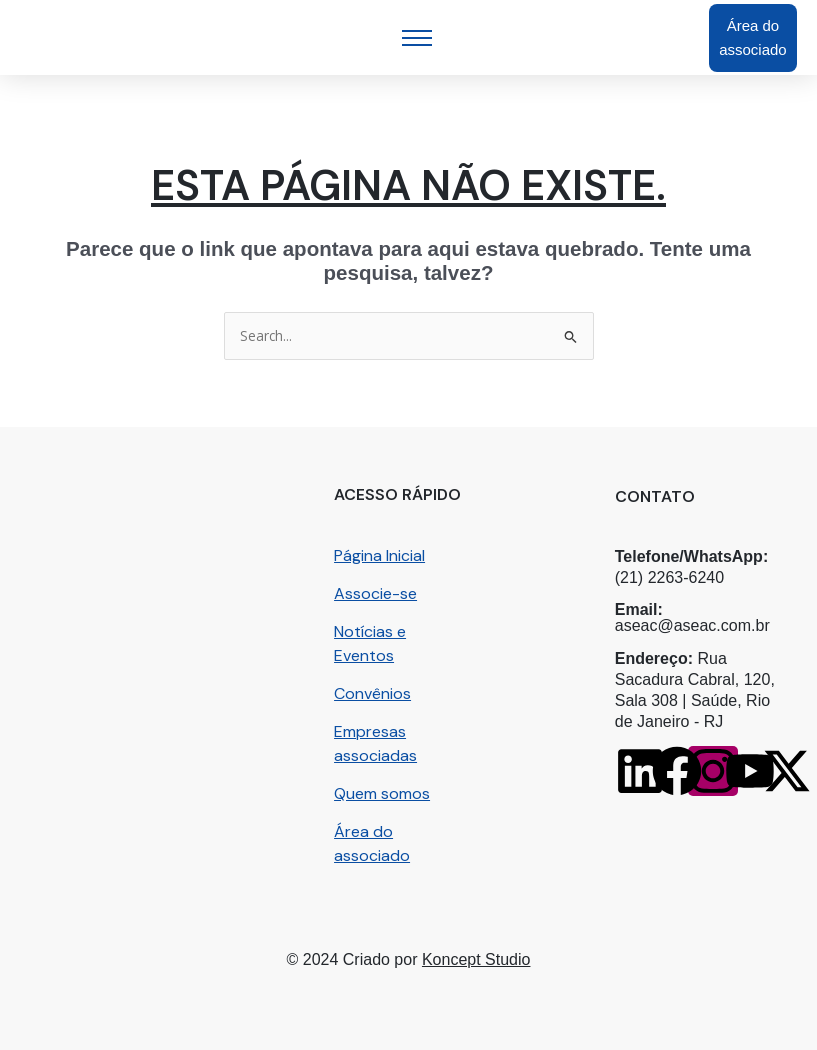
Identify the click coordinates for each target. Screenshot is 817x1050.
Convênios (372, 693)
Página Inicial (379, 555)
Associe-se (375, 593)
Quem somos (382, 793)
